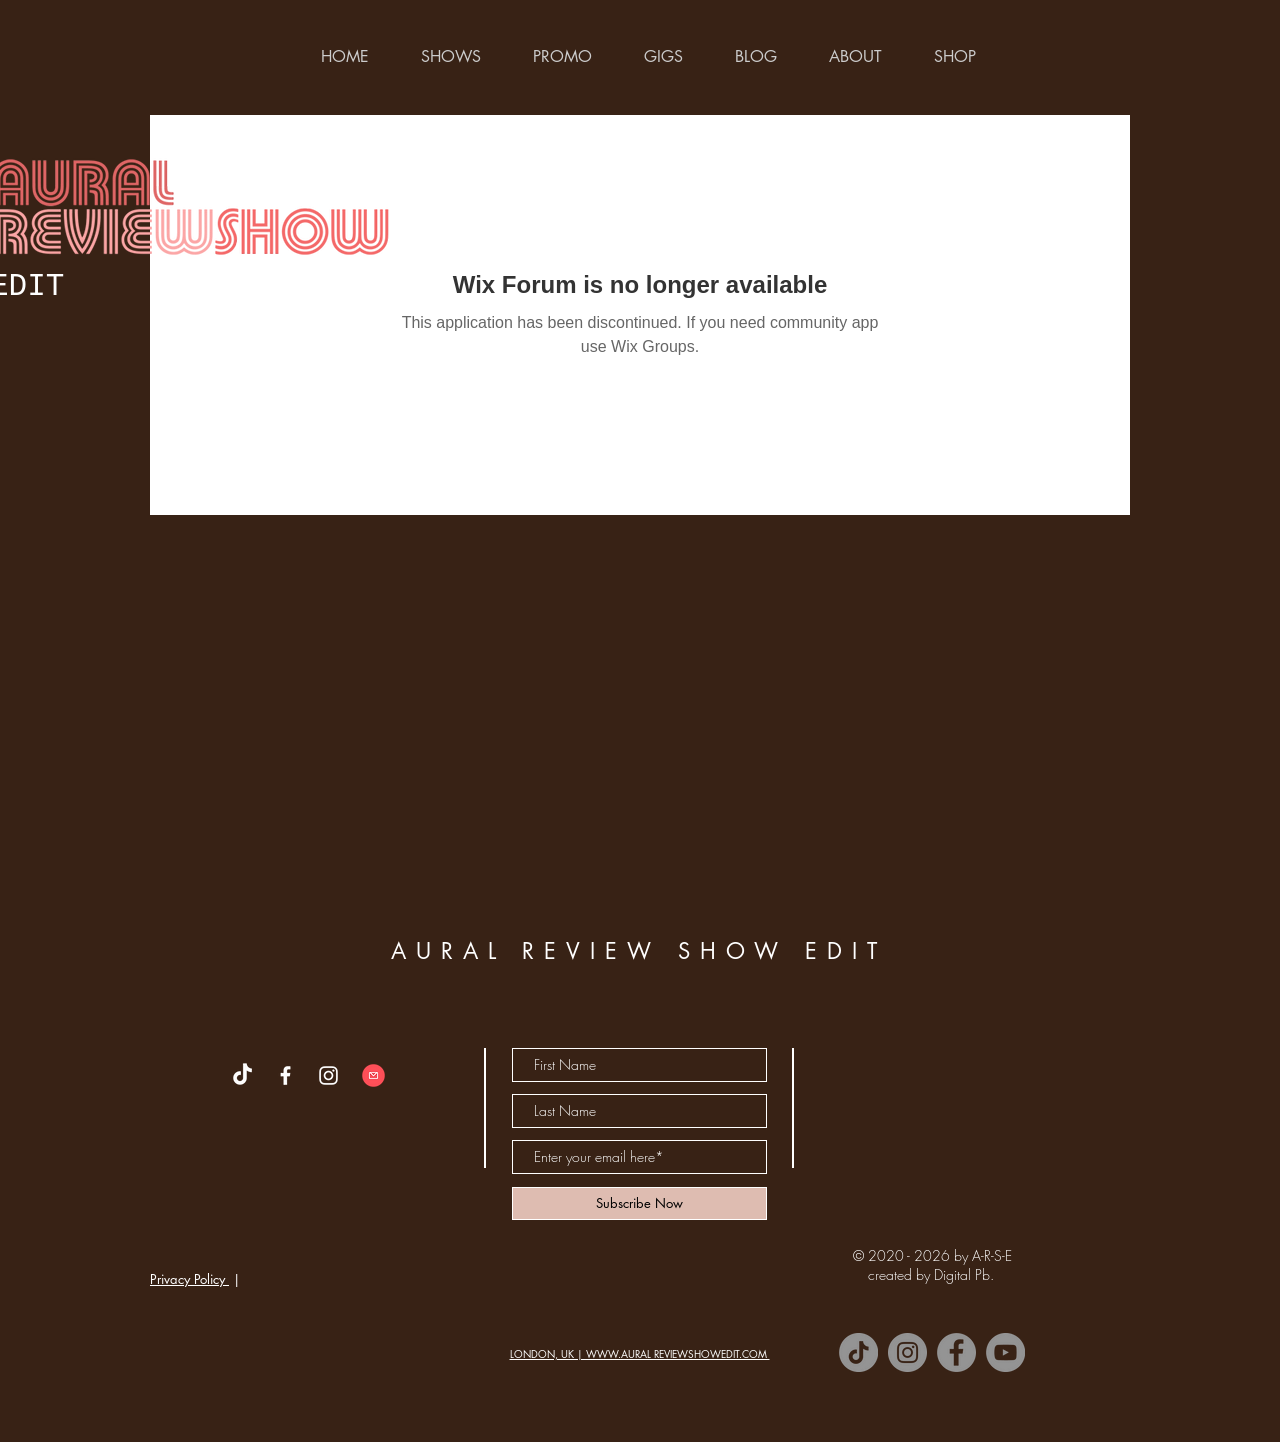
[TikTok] (858, 1352)
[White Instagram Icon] (328, 1075)
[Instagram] (907, 1352)
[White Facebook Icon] (285, 1075)
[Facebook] (956, 1352)
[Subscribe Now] (639, 1203)
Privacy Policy (189, 1279)
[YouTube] (1005, 1352)
